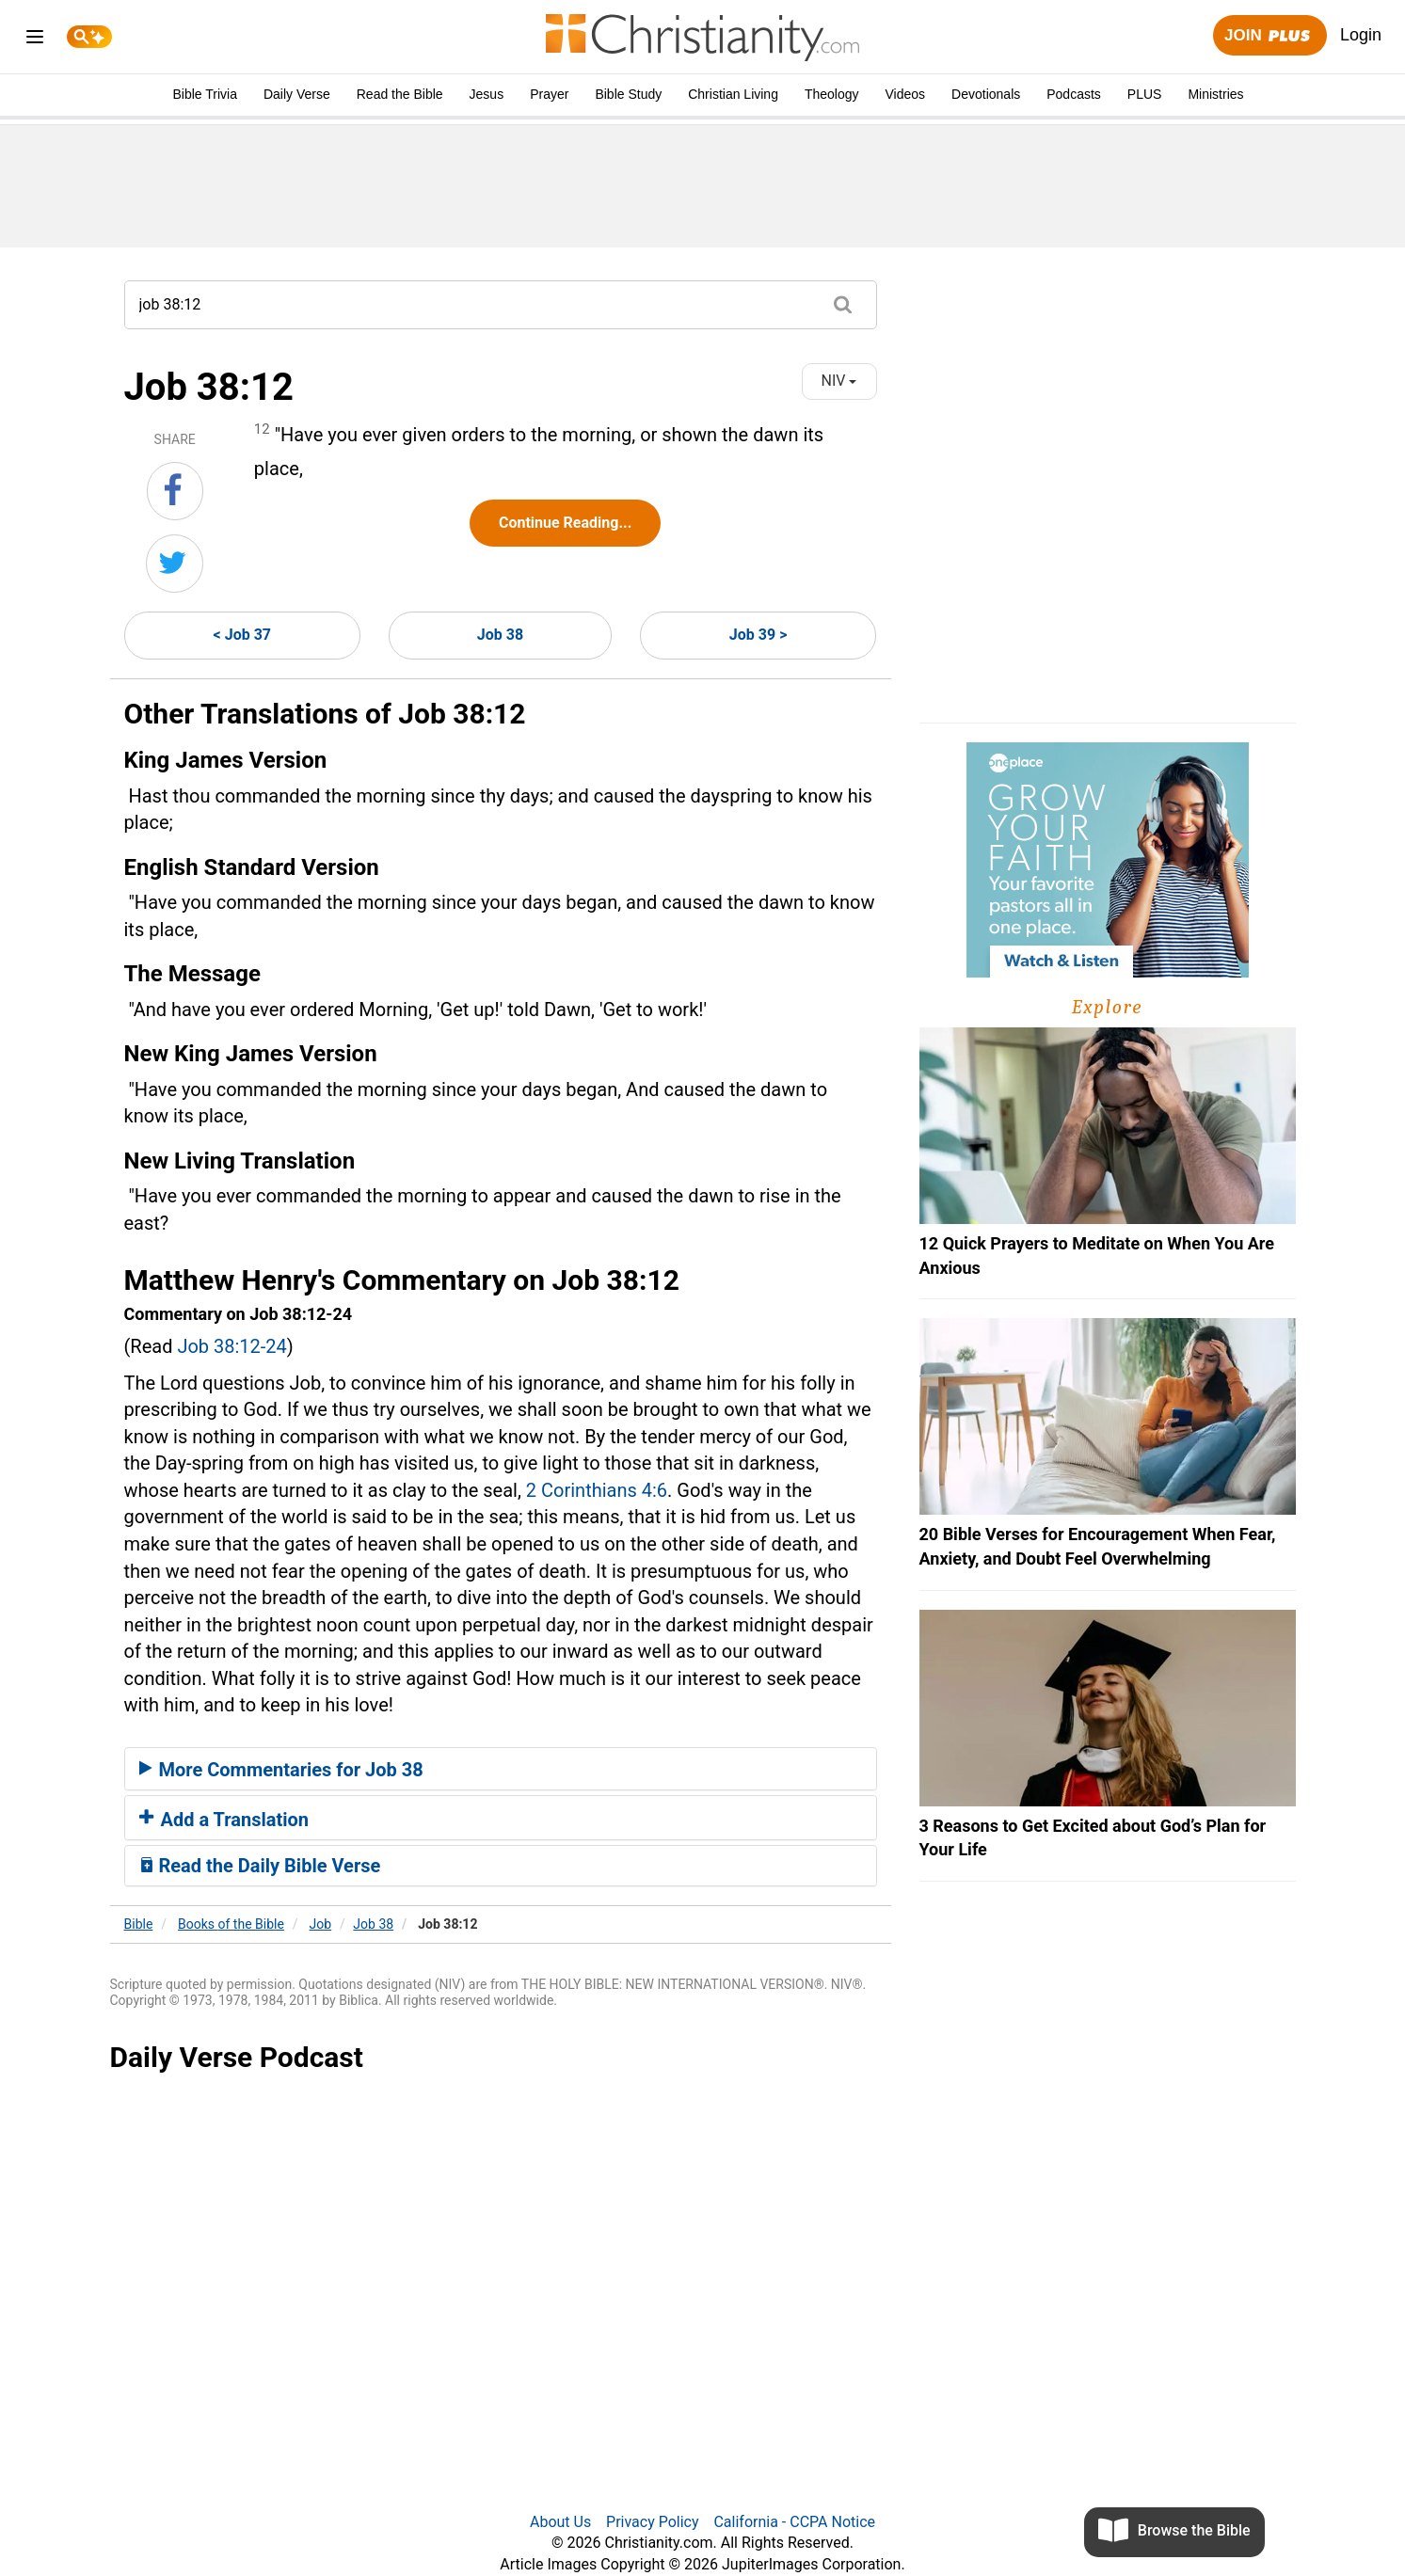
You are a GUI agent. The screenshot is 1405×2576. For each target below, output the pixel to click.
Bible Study (628, 94)
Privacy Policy (652, 2522)
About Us (560, 2522)
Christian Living (733, 94)
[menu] (35, 40)
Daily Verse (296, 94)
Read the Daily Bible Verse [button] (260, 1865)
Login (1360, 34)
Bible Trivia (204, 94)
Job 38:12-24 (231, 1346)
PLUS (1144, 94)
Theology (832, 94)
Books (231, 1924)
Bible (138, 1924)
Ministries (1215, 94)
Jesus (487, 94)
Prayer (549, 94)
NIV (839, 381)
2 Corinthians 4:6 (596, 1490)
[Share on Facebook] (175, 491)
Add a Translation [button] (224, 1819)
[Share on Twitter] (174, 563)
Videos (906, 94)
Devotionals (985, 94)
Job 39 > (758, 635)
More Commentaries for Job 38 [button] (281, 1769)
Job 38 (500, 635)
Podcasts (1073, 94)
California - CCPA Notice (794, 2522)
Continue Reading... (565, 523)
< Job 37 (242, 635)
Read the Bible (400, 94)
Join (1269, 36)
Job (321, 1924)
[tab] (500, 1768)
